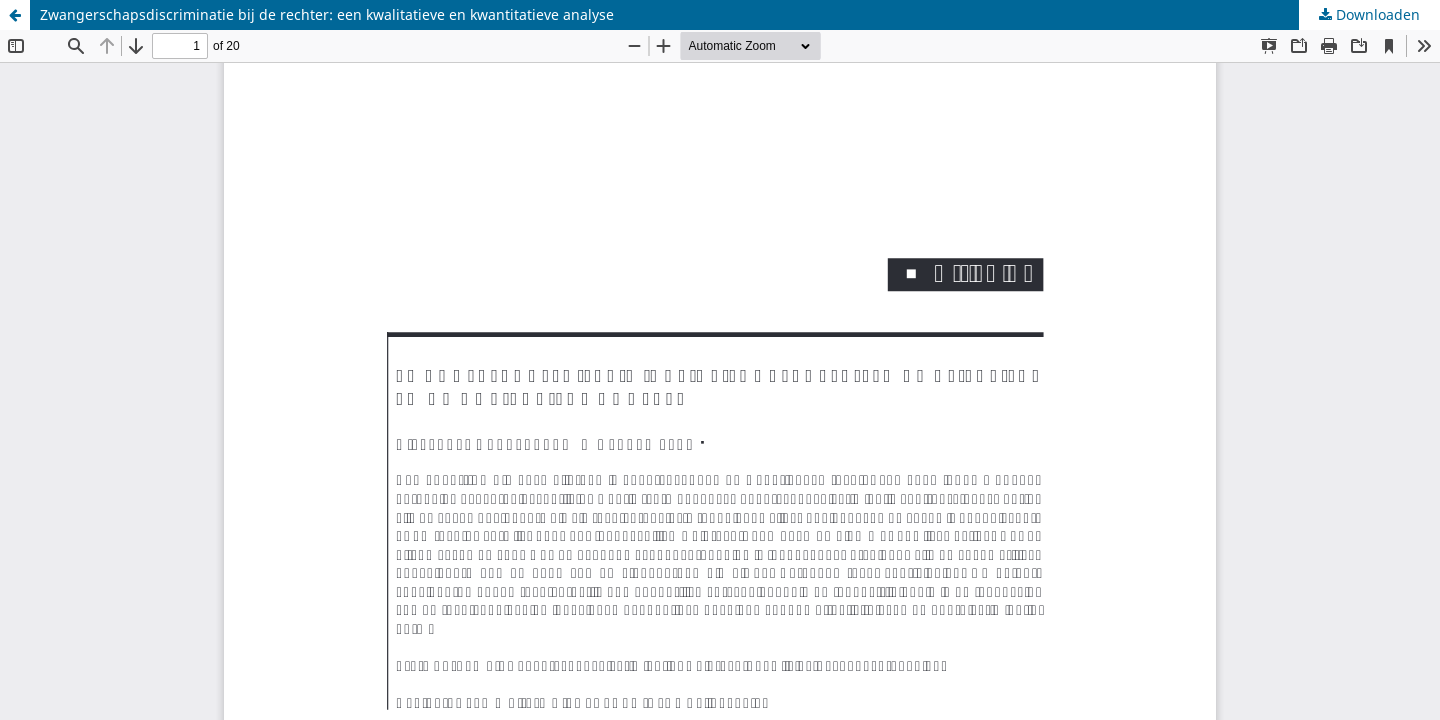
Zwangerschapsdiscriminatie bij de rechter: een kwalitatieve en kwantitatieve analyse (327, 14)
